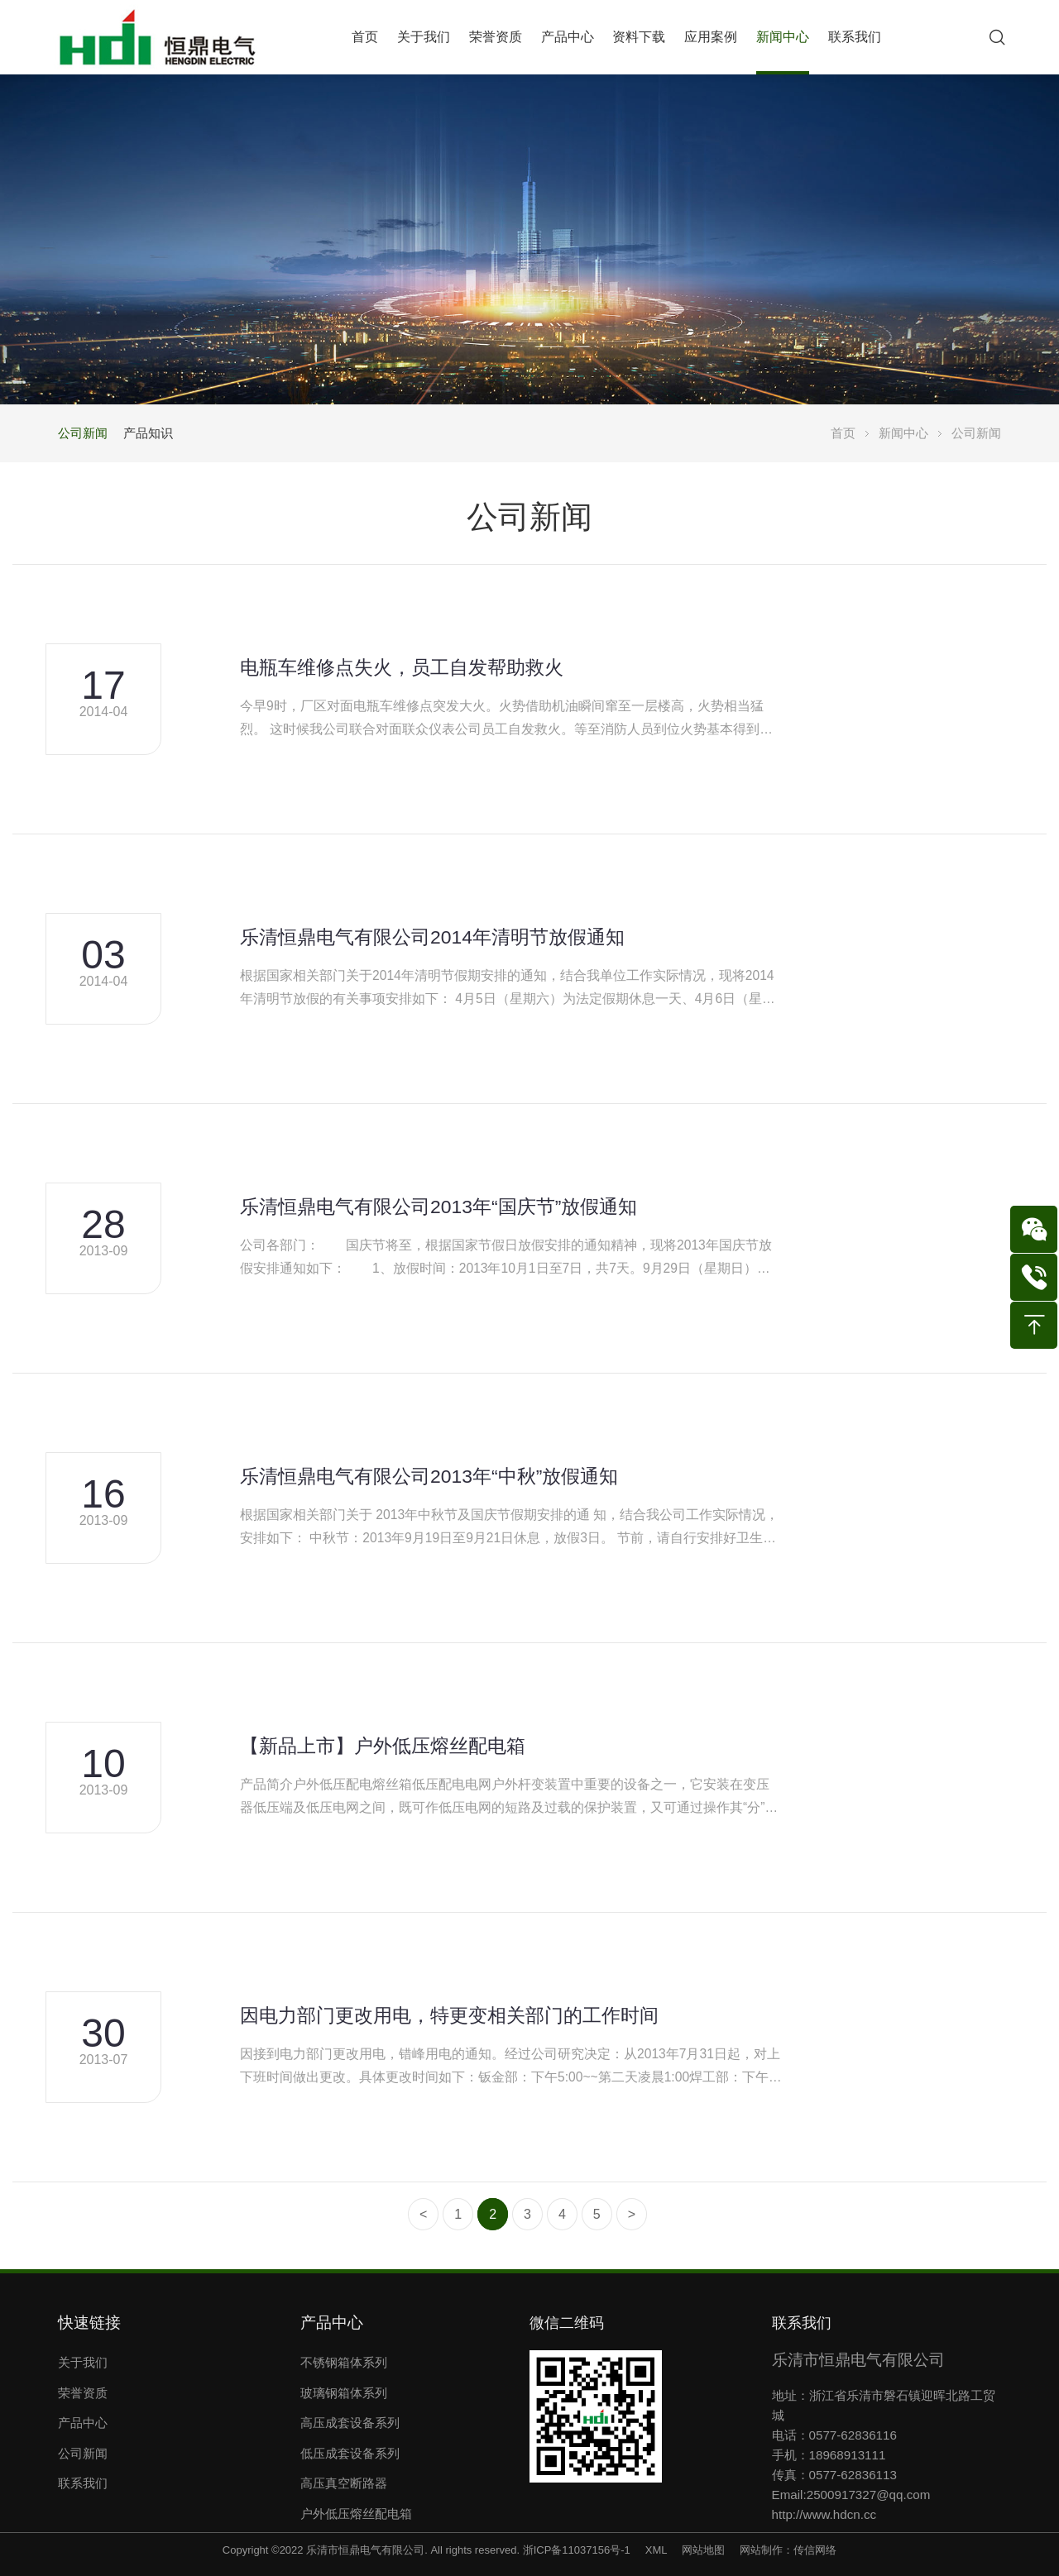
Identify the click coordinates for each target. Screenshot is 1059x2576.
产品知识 (148, 433)
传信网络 (814, 2550)
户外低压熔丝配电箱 (356, 2514)
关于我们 (83, 2362)
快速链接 (89, 2322)
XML (656, 2550)
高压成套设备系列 (350, 2423)
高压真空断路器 (343, 2483)
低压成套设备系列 (350, 2453)
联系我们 (83, 2483)
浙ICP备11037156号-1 (576, 2550)
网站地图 (703, 2550)
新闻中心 (903, 433)
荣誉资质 (83, 2393)
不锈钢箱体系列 (343, 2362)
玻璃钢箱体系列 (343, 2393)
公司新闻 (83, 433)
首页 (843, 433)
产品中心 (83, 2423)
